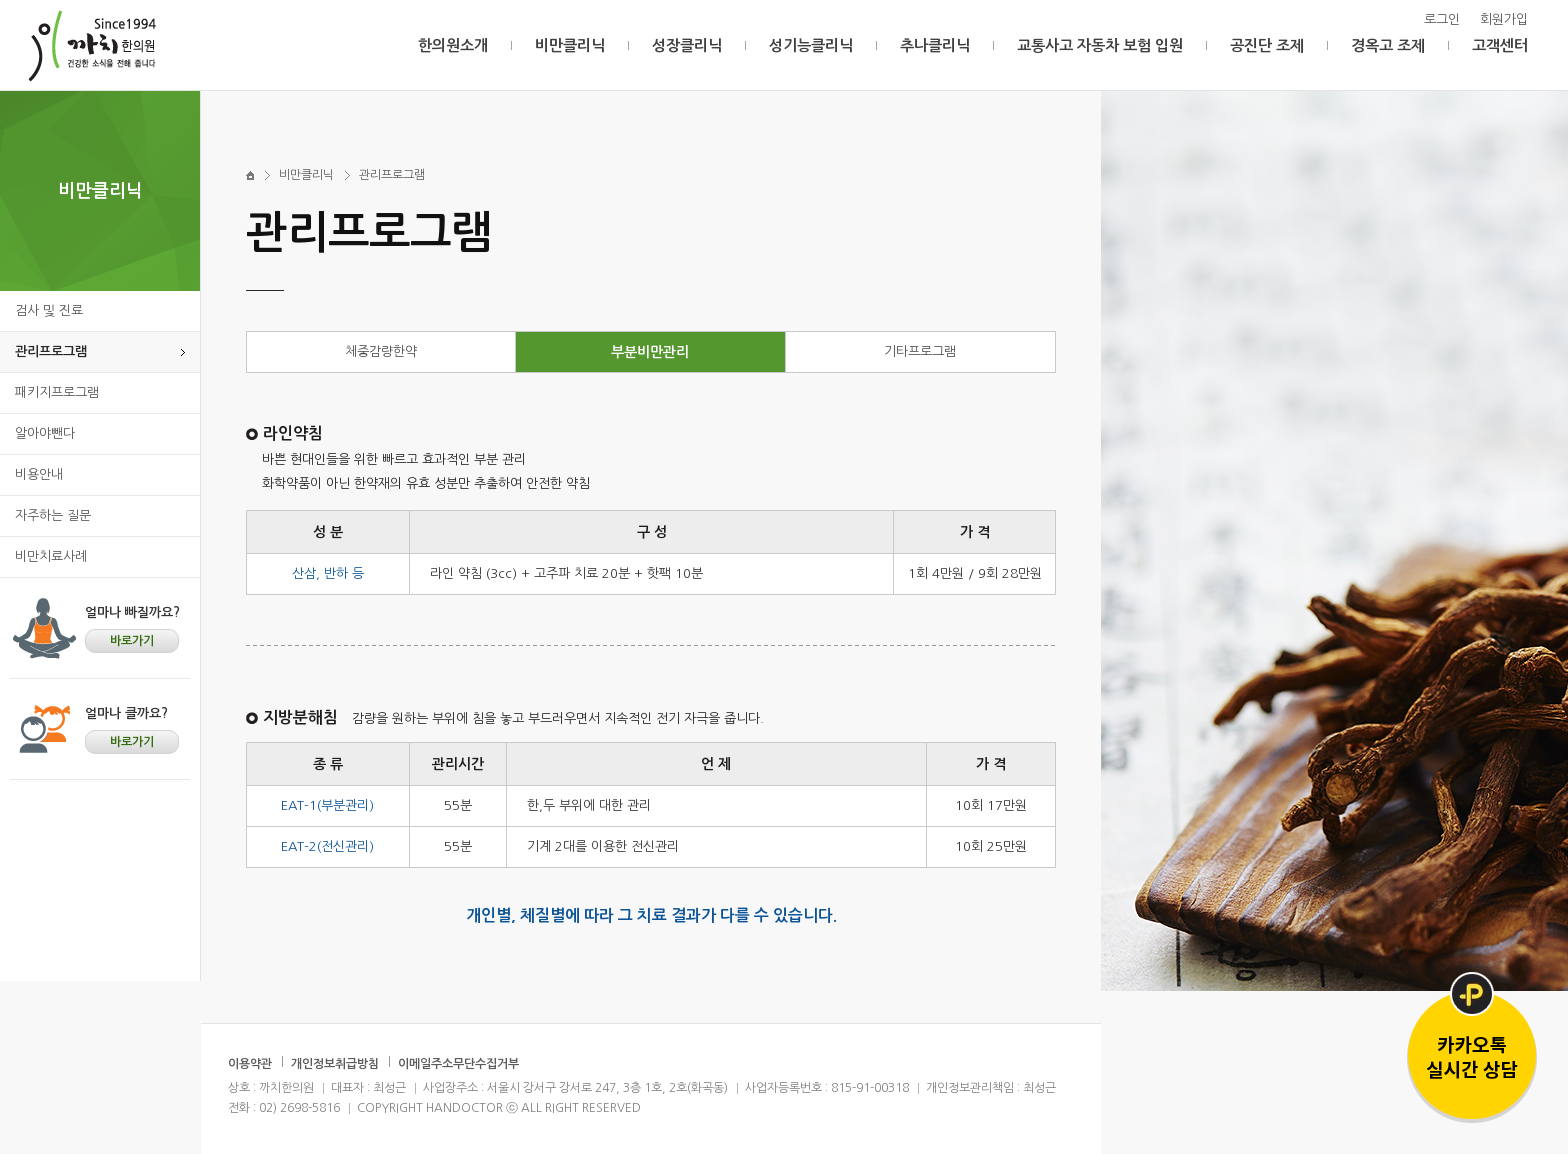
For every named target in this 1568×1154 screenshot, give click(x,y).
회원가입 (1504, 19)
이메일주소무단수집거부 (458, 1064)
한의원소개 (453, 45)
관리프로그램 (51, 351)
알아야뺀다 (45, 433)
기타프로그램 (920, 351)
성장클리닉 (687, 45)
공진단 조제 (1267, 45)
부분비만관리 (650, 352)
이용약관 (250, 1064)
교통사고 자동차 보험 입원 (1100, 45)
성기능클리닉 (811, 45)
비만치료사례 (51, 556)
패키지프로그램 (57, 392)
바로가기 (132, 641)
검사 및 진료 (49, 310)
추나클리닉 (935, 45)
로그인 (1442, 19)
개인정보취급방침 (335, 1064)
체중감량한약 (381, 351)
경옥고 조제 (1388, 45)
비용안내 (39, 474)
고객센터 (1500, 45)
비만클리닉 (570, 45)
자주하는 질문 (53, 515)
